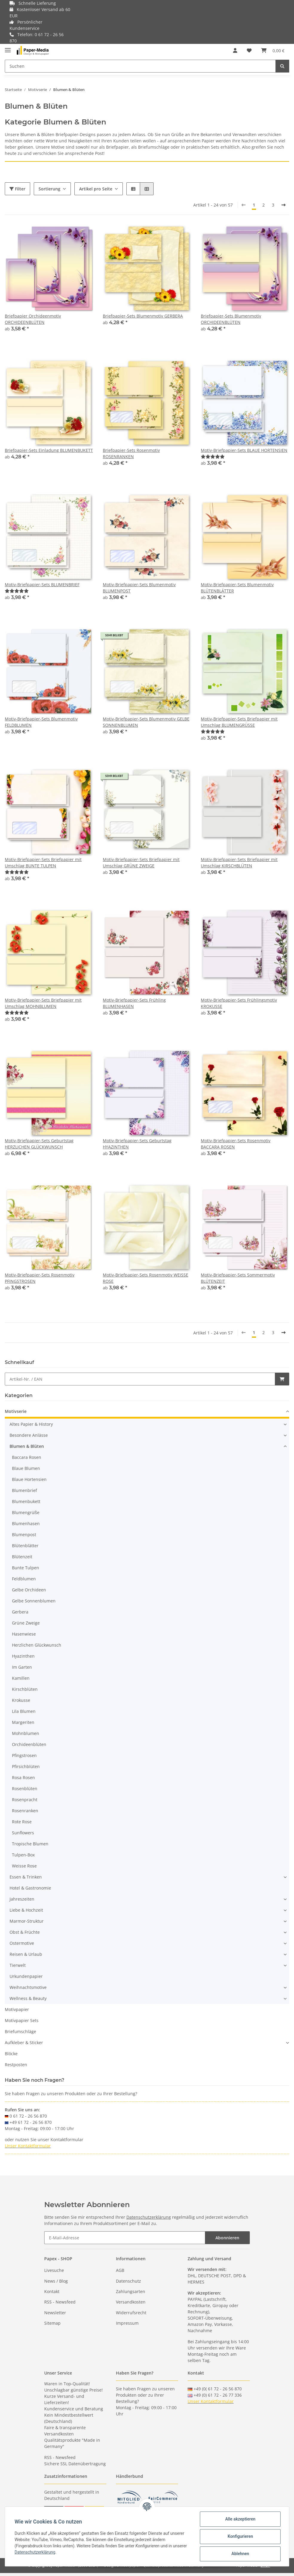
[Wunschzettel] (249, 50)
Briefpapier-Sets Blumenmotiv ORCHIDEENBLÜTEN (231, 319)
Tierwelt (18, 1965)
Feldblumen (24, 1579)
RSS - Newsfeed (60, 2302)
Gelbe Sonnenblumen (34, 1601)
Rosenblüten (24, 1788)
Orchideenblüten (29, 1744)
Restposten (16, 2064)
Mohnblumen (25, 1733)
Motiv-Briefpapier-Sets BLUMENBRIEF (42, 584)
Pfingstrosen (24, 1755)
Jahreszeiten (22, 1899)
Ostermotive (22, 1943)
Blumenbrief (24, 1490)
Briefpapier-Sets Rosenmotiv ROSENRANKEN (131, 453)
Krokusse (21, 1700)
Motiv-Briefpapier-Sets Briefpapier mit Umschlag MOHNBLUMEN (43, 1003)
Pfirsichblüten (26, 1766)
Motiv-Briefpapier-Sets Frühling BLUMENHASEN (134, 1003)
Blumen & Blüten (27, 1446)
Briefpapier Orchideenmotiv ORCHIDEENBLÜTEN (33, 319)
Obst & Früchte (25, 1932)
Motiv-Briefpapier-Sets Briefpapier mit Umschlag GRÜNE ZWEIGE (141, 863)
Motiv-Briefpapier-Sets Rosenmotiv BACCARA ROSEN (235, 1144)
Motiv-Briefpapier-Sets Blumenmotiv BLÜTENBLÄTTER (237, 588)
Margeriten (23, 1722)
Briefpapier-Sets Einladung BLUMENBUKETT (49, 450)
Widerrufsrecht (131, 2312)
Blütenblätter (25, 1545)
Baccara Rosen (26, 1457)
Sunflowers (23, 1833)
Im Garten (22, 1667)
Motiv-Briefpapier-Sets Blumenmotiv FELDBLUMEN (41, 722)
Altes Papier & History (31, 1424)
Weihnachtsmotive (28, 1987)
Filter (17, 189)
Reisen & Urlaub (26, 1954)
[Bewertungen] (213, 456)
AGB (120, 2270)
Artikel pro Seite (95, 189)
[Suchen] (140, 66)
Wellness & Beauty (28, 1998)
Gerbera (20, 1612)
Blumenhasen (26, 1523)
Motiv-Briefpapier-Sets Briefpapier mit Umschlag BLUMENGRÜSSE (239, 722)
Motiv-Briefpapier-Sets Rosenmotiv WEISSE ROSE (145, 1278)
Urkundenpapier (26, 1976)
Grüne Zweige (26, 1623)
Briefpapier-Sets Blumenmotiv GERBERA (143, 316)
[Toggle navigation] (8, 47)
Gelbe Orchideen (29, 1590)
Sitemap (52, 2323)
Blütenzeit (22, 1556)
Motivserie (16, 1411)
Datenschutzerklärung (148, 2217)
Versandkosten (131, 2302)
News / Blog (56, 2281)
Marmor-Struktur (27, 1921)
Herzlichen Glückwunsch (36, 1645)
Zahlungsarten (130, 2291)
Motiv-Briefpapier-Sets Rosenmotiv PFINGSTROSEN (39, 1278)
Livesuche (54, 2270)
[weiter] (283, 205)
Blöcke (11, 2053)
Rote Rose (22, 1821)
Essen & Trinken (26, 1877)
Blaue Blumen (26, 1468)
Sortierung (49, 189)
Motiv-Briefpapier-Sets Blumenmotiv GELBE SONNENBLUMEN (146, 722)
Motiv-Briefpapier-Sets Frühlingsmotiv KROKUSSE (239, 1003)
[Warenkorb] (272, 50)
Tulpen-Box (23, 1855)
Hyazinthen (23, 1656)
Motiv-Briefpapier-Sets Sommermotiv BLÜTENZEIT (238, 1278)
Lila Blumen (24, 1711)
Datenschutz (128, 2281)
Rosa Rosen (23, 1777)
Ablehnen (240, 2553)
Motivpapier (17, 2009)
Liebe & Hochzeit (26, 1910)
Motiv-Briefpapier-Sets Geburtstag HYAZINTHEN (137, 1144)
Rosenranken (25, 1810)
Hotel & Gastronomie (30, 1888)
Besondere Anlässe (29, 1435)
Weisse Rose (24, 1866)
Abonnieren (227, 2238)
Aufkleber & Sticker (24, 2042)
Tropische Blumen (30, 1844)
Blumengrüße (25, 1512)
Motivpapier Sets (22, 2020)
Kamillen (21, 1678)
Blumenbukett (26, 1501)
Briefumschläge (20, 2031)
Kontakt (51, 2291)
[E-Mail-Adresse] (124, 2237)
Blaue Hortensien (29, 1479)
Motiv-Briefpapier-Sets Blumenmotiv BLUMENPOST (139, 588)
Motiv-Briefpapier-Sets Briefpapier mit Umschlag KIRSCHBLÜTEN (239, 863)
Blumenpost (24, 1534)
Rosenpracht (24, 1799)
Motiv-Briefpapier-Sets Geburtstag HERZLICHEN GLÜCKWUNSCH (39, 1144)
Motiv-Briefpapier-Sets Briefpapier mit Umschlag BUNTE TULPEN (43, 863)
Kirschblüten (25, 1689)
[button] (235, 50)
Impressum (127, 2323)
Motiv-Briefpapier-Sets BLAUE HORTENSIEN (244, 450)
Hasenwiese (24, 1634)
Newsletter (55, 2312)
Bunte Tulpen (25, 1567)
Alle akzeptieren (240, 2519)
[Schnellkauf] (140, 1379)
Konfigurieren (240, 2536)
